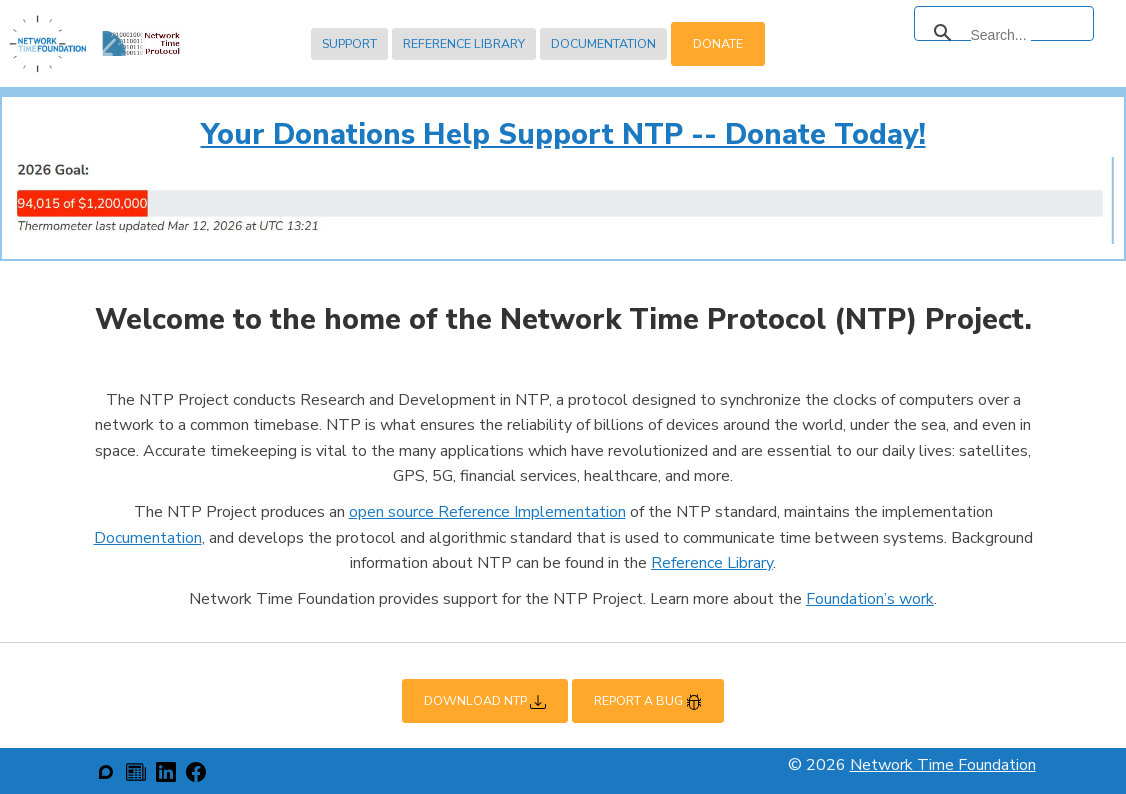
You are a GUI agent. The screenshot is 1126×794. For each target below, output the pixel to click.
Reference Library (464, 43)
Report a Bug (648, 701)
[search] (1001, 35)
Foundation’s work (870, 599)
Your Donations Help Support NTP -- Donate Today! (563, 134)
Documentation (603, 43)
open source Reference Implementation (487, 512)
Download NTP (485, 701)
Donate (718, 43)
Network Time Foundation (943, 765)
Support (349, 43)
